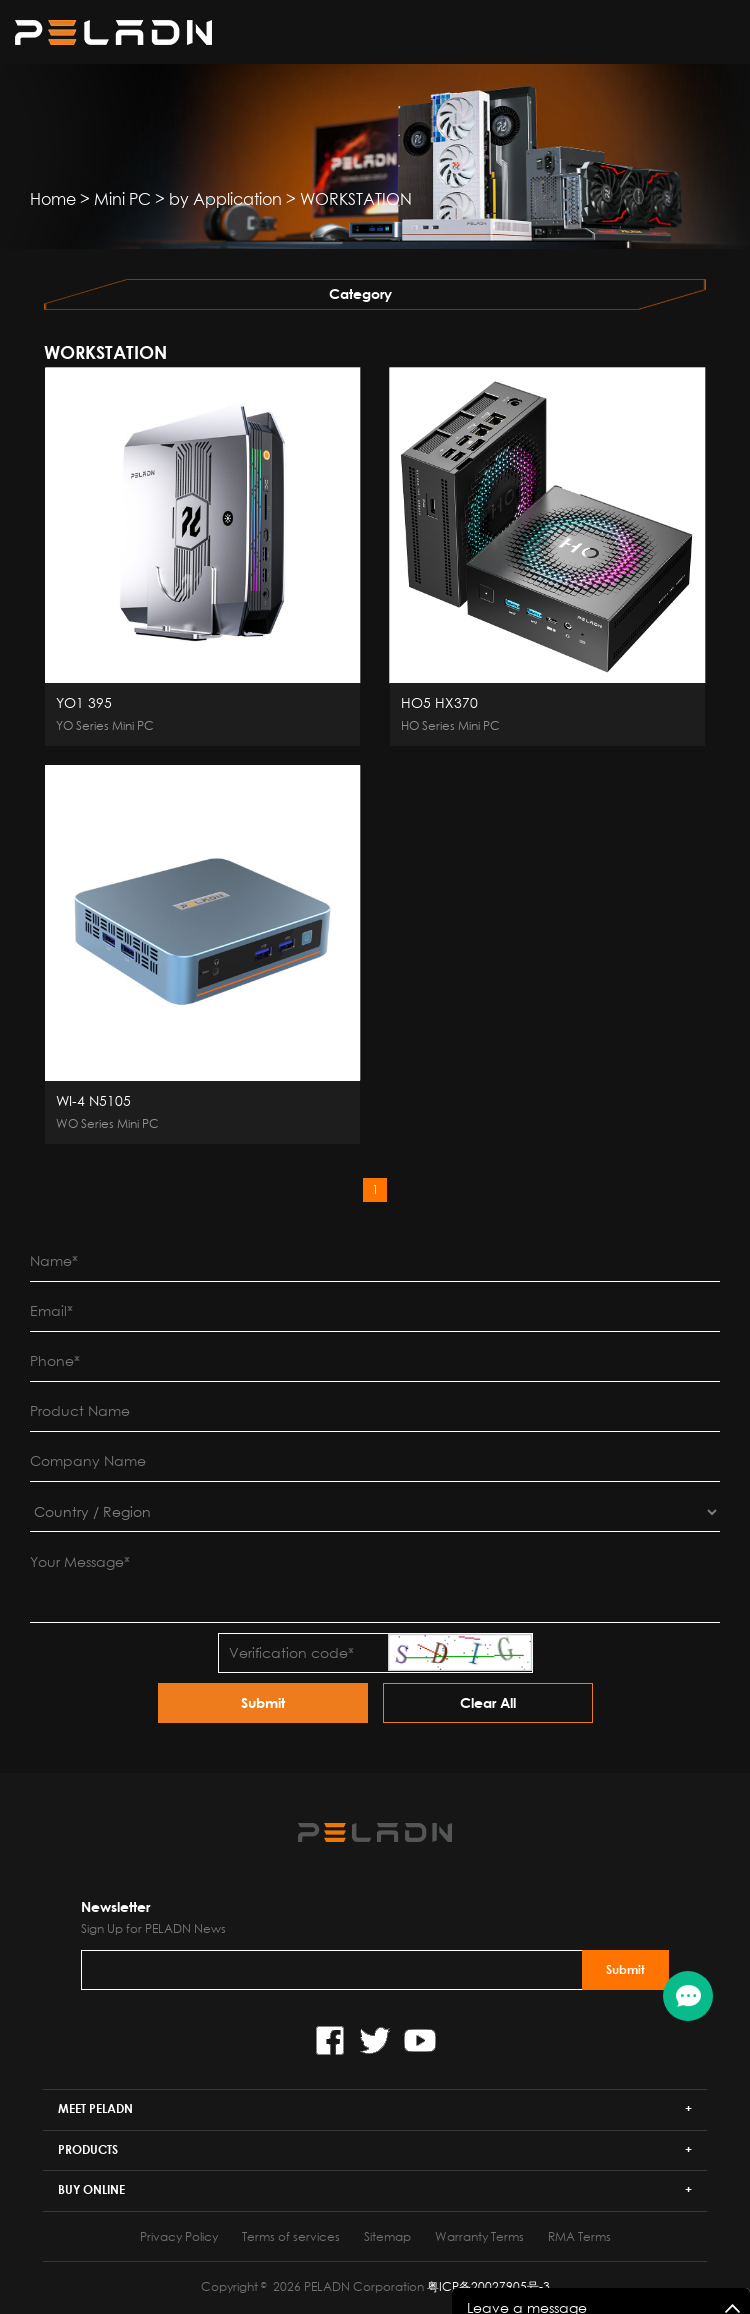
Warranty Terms (479, 2236)
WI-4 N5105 (93, 1101)
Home (53, 199)
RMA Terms (579, 2236)
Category (360, 294)
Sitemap (387, 2236)
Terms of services (291, 2236)
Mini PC (122, 199)
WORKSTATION (356, 199)
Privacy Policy (179, 2236)
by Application (225, 199)
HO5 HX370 (439, 703)
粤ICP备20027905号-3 (488, 2286)
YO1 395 (84, 703)
